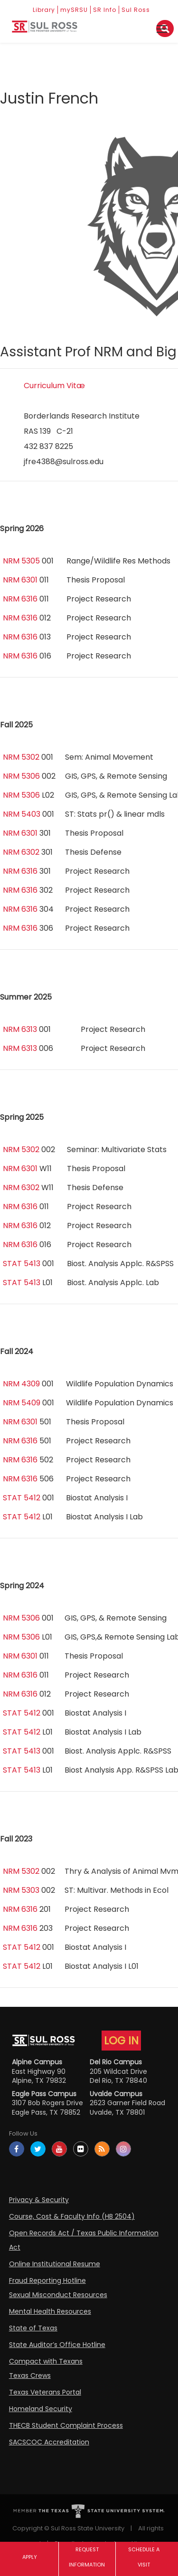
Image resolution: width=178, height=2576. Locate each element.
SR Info (104, 10)
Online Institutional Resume (54, 2264)
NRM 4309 (21, 1383)
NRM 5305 (21, 560)
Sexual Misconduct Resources (58, 2294)
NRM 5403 (21, 814)
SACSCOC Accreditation (49, 2442)
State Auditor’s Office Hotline (57, 2344)
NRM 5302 (21, 757)
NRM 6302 (21, 852)
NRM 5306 (21, 776)
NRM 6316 (20, 598)
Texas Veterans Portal (45, 2392)
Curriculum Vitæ (54, 385)
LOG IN (121, 2040)
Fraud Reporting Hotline (47, 2280)
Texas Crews (30, 2375)
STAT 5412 (21, 1497)
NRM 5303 (21, 1890)
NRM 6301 (20, 579)
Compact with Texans (46, 2361)
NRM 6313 (20, 1029)
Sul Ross (136, 10)
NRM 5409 (21, 1402)
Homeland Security (40, 2409)
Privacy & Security (39, 2199)
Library (44, 10)
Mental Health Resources (50, 2311)
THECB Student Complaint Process (66, 2425)
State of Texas (33, 2328)
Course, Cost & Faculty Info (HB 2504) (72, 2216)
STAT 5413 (21, 1263)
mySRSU (74, 10)
